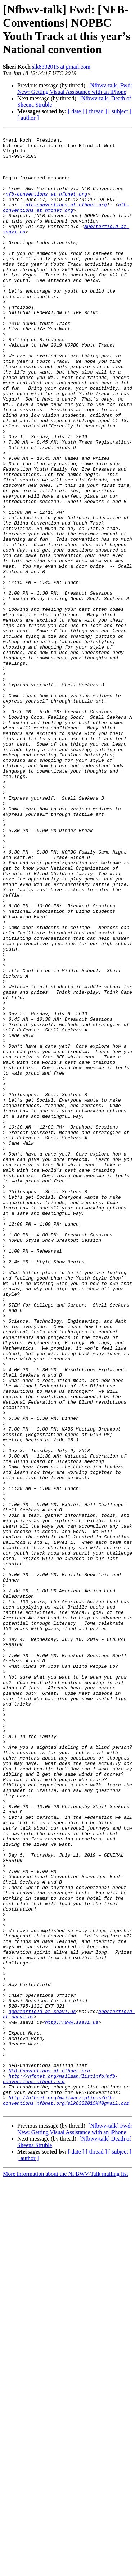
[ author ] (28, 118)
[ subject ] (119, 111)
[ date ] (76, 111)
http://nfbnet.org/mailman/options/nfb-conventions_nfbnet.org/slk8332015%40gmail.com (66, 2494)
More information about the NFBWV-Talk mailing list (65, 2570)
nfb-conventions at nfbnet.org (46, 206)
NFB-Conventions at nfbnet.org (49, 2459)
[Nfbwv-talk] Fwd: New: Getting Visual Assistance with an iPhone (74, 88)
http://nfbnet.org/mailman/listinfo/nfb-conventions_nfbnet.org (60, 2468)
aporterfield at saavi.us (42, 2387)
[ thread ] (96, 111)
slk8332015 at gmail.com (61, 67)
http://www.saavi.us (71, 2400)
